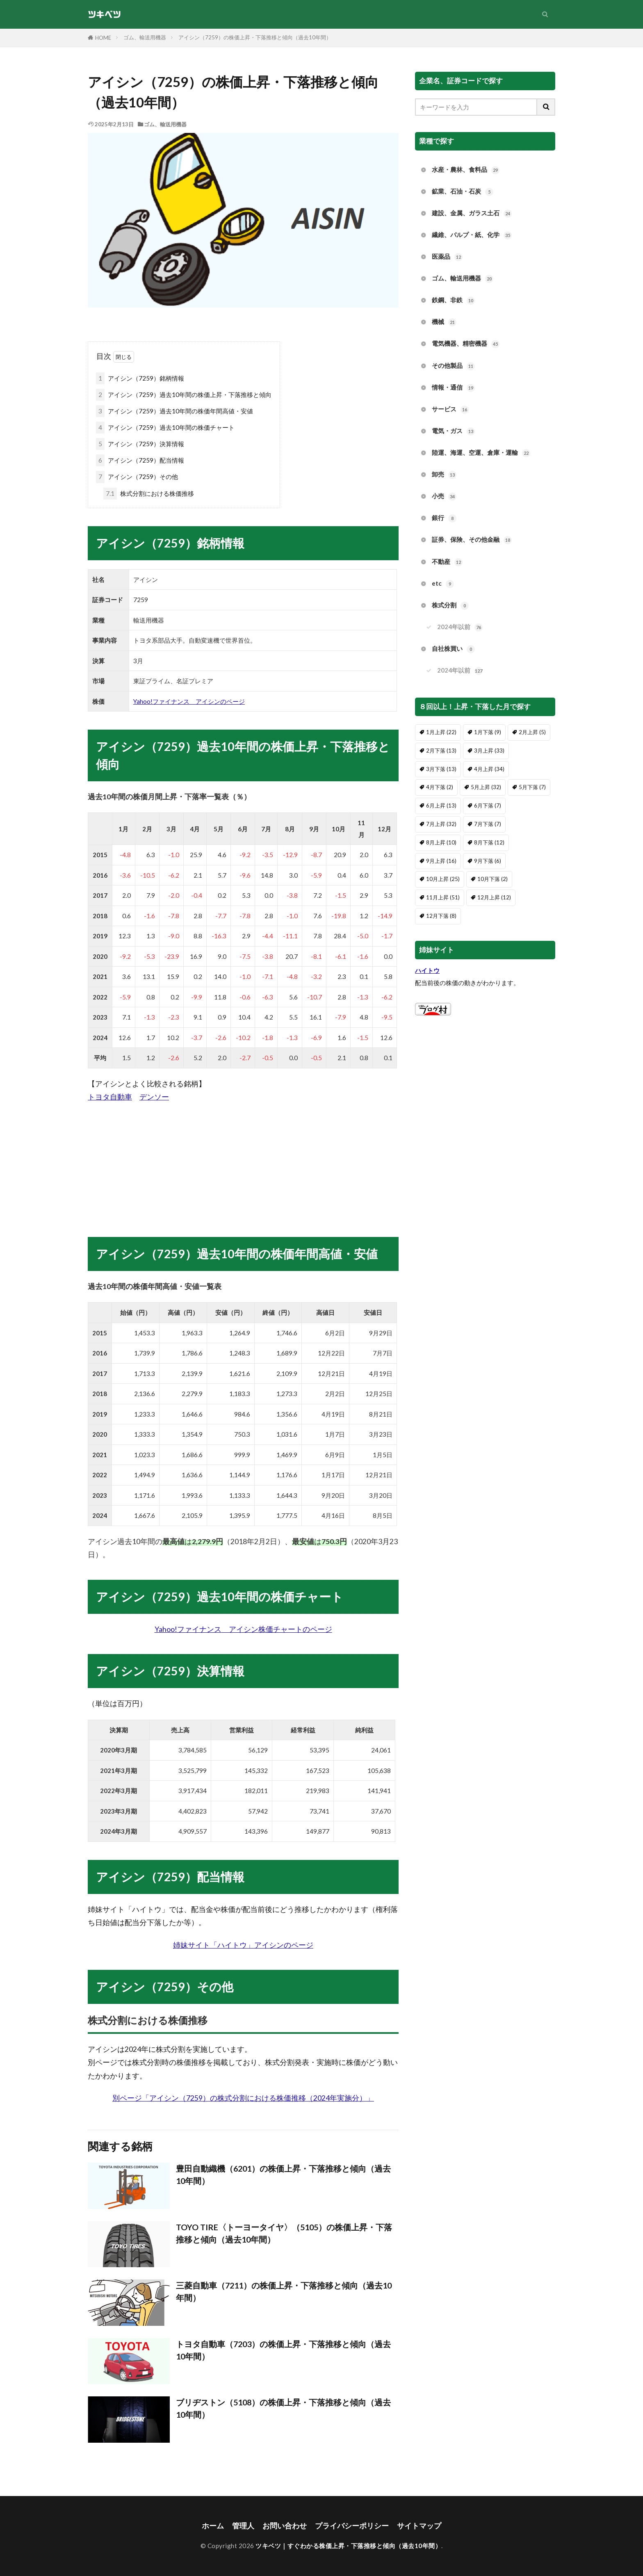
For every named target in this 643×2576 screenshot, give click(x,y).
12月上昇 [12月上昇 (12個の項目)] (494, 897)
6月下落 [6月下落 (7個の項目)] (487, 805)
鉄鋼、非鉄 (453, 300)
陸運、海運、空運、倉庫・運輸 (481, 453)
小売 (444, 496)
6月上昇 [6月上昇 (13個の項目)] (441, 805)
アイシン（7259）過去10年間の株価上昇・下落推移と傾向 (183, 395)
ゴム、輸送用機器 (144, 37)
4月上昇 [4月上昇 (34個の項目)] (489, 769)
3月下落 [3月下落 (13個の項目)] (441, 769)
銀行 (444, 518)
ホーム (213, 2525)
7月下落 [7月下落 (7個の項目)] (487, 824)
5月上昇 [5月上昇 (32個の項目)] (486, 787)
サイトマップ (419, 2525)
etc (443, 584)
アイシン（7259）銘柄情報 (140, 378)
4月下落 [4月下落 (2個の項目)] (439, 787)
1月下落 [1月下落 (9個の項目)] (487, 732)
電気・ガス (453, 431)
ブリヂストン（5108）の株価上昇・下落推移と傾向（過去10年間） (283, 2408)
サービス (450, 409)
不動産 (447, 562)
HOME (103, 37)
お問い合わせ (284, 2525)
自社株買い (453, 649)
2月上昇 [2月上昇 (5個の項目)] (532, 732)
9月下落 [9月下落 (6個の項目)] (487, 861)
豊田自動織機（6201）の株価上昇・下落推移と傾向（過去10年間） (283, 2174)
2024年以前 (460, 627)
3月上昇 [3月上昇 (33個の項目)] (489, 750)
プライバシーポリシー (352, 2525)
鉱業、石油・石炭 (462, 191)
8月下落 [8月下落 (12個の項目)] (489, 842)
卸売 (444, 474)
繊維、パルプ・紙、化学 (472, 235)
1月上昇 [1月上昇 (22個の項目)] (441, 732)
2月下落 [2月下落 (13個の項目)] (441, 750)
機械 (444, 322)
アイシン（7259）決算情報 (140, 444)
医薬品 (447, 257)
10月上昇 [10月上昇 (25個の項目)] (443, 879)
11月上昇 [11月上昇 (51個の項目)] (443, 897)
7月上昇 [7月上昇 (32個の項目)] (441, 824)
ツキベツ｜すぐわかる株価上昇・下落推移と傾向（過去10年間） (348, 2545)
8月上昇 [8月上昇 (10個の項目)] (441, 842)
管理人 (243, 2525)
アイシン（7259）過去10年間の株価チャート (165, 428)
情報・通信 (453, 387)
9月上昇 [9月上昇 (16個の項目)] (441, 861)
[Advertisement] (243, 1161)
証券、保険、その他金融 (472, 540)
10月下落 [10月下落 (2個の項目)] (492, 879)
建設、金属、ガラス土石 (472, 213)
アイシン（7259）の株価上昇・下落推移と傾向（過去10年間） (254, 37)
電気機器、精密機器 (465, 344)
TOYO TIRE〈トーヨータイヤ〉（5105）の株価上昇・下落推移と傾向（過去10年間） (284, 2233)
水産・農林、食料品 (465, 170)
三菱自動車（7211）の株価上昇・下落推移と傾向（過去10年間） (284, 2291)
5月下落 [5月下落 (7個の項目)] (532, 787)
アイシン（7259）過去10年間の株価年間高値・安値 (174, 411)
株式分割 (450, 605)
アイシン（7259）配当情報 (140, 460)
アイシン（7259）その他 (137, 477)
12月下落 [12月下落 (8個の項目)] (441, 916)
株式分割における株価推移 (148, 494)
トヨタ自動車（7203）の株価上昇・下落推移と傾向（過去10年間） (283, 2350)
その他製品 (453, 366)
